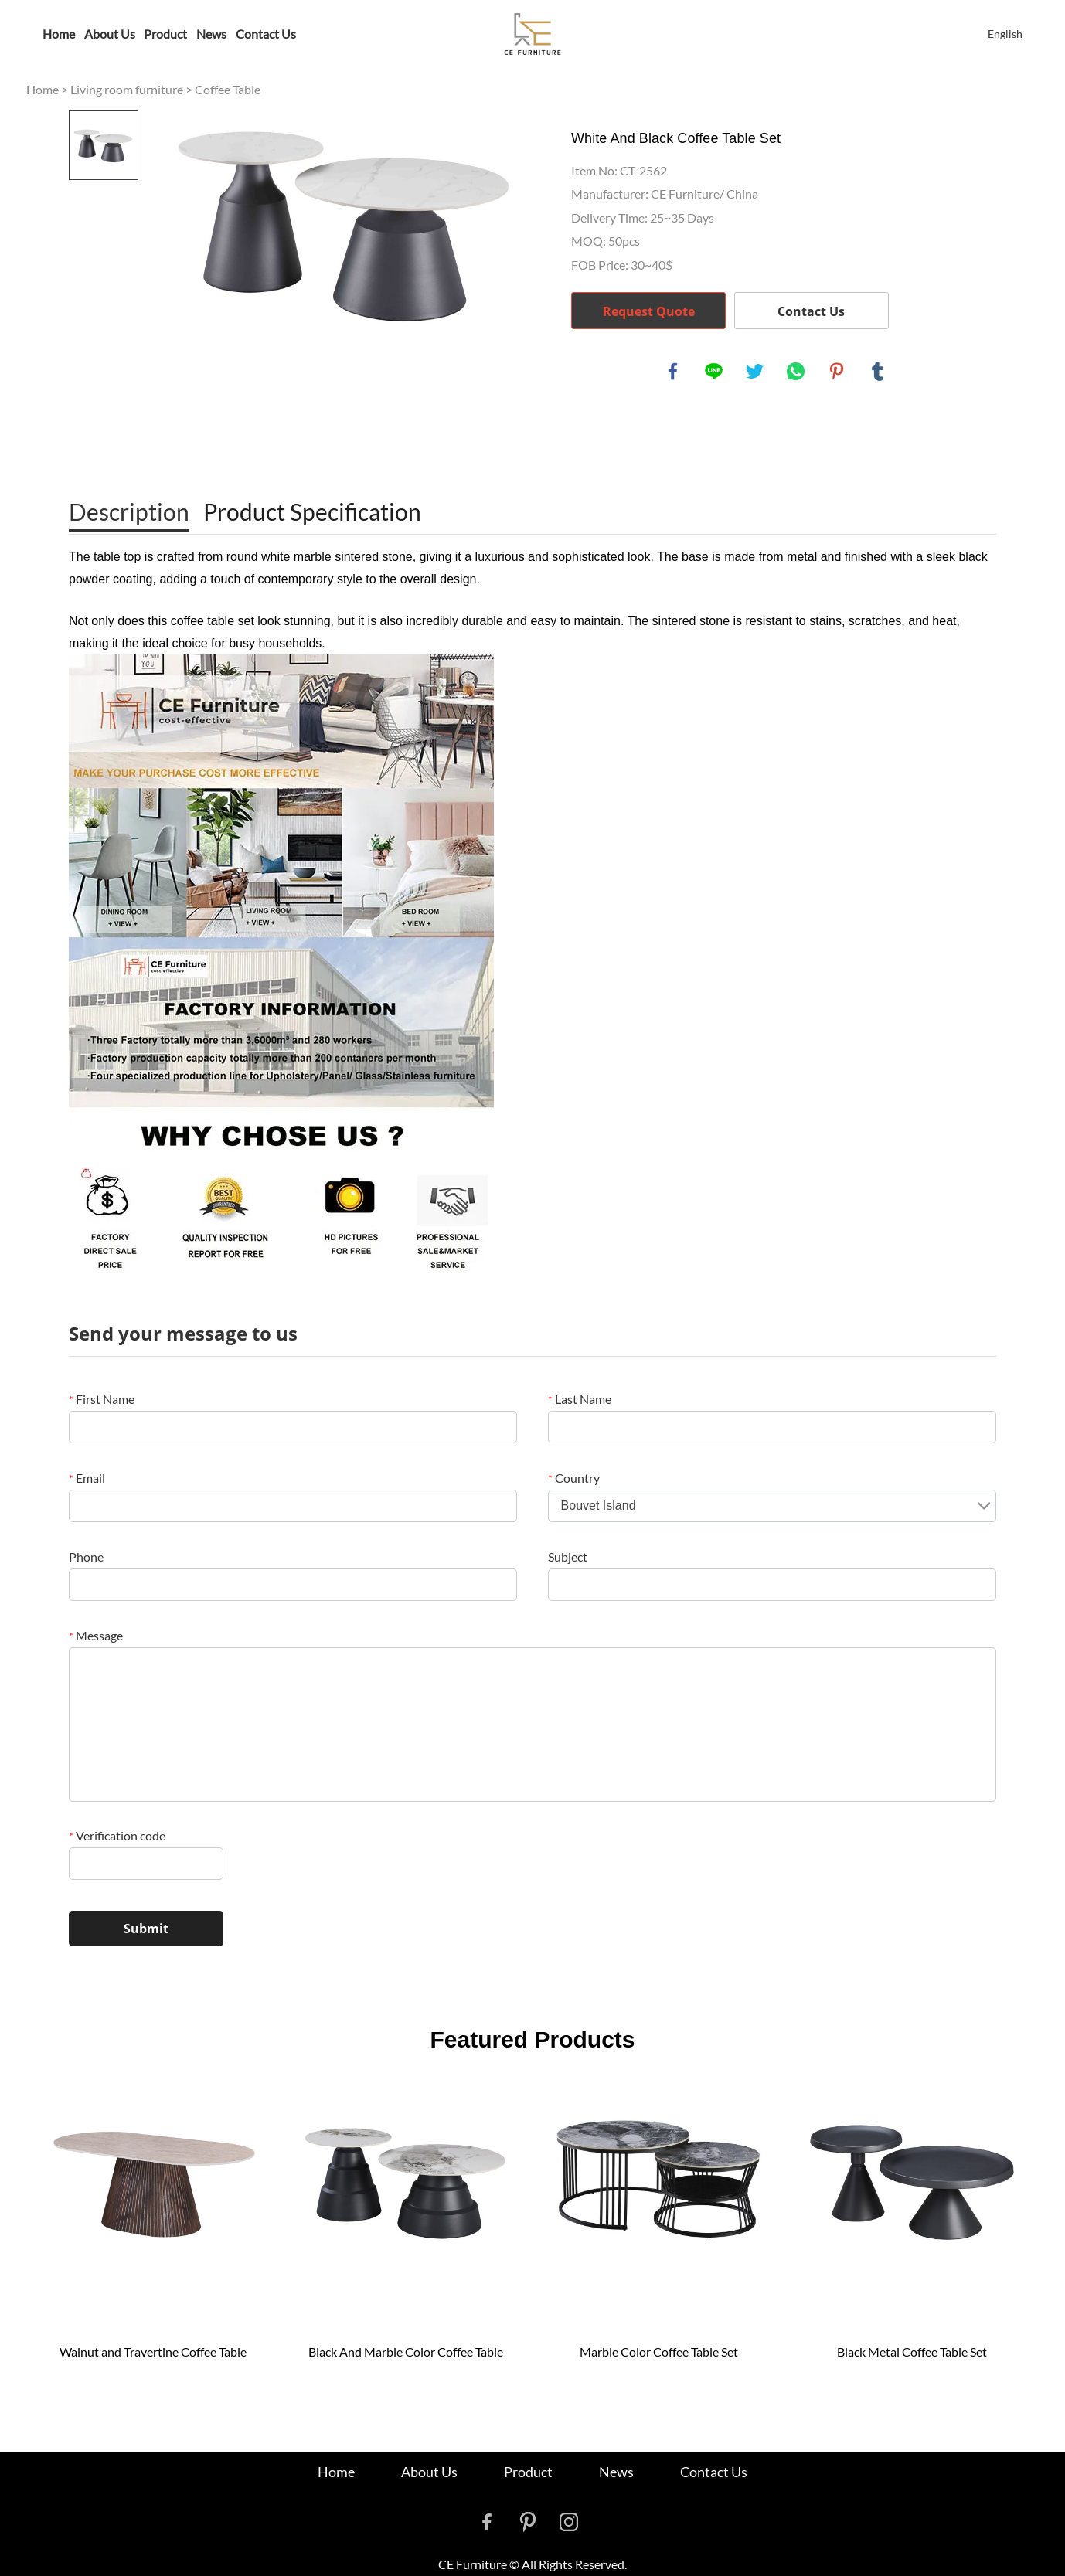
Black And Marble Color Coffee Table (405, 2351)
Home (59, 33)
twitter (755, 371)
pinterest (837, 371)
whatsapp (796, 371)
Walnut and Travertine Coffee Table (153, 2351)
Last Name (579, 1399)
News (211, 33)
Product (165, 33)
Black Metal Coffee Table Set (912, 2351)
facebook (673, 371)
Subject (567, 1556)
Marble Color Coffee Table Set (659, 2351)
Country (574, 1477)
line (714, 371)
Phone (86, 1556)
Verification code (117, 1835)
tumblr (878, 371)
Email (87, 1477)
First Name (101, 1399)
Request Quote (649, 311)
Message (96, 1635)
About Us (109, 33)
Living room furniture (126, 89)
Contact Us (266, 33)
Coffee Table (227, 89)
